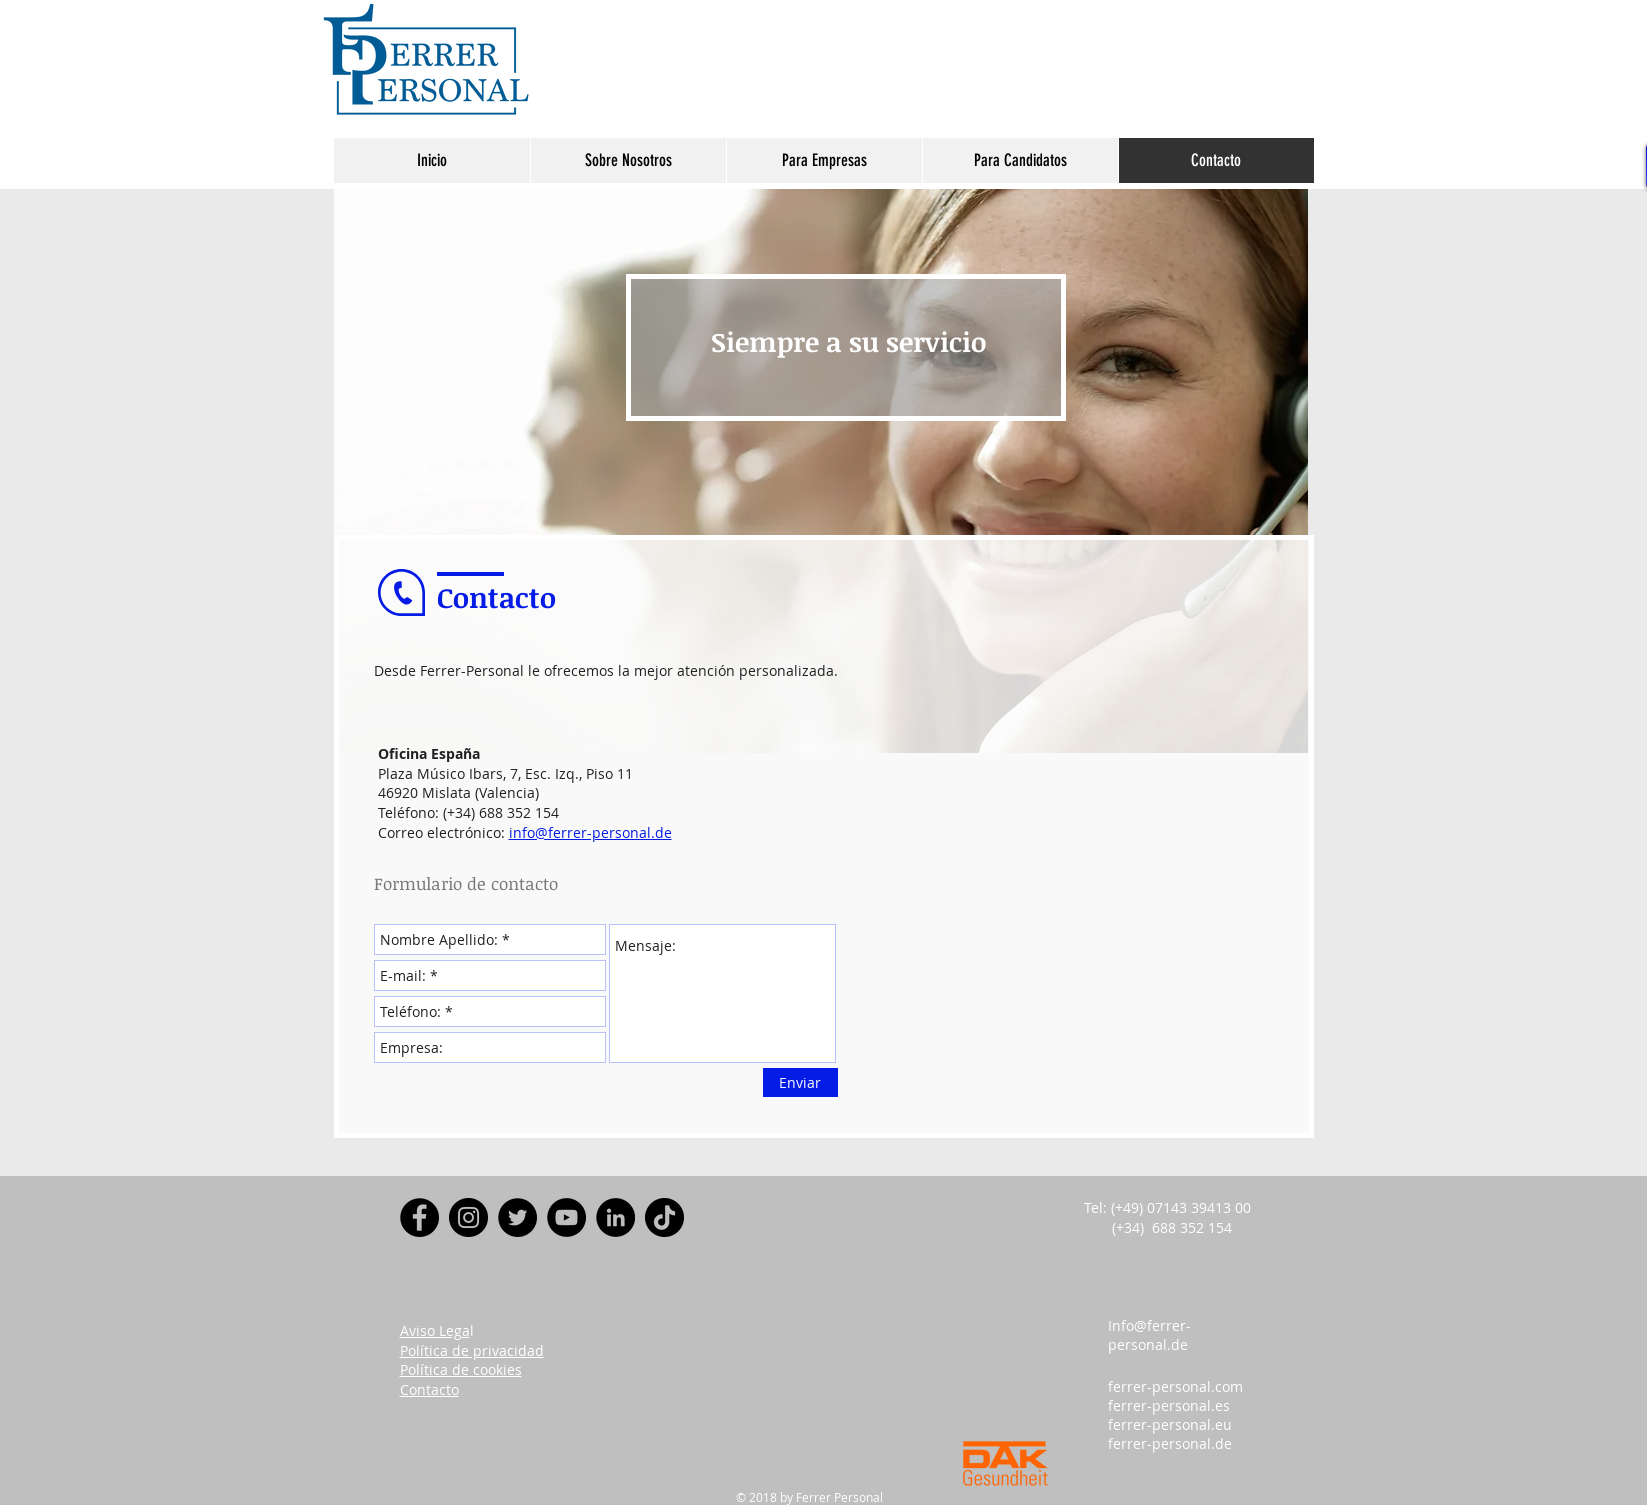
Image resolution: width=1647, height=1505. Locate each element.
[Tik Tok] (664, 1217)
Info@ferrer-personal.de (1149, 1335)
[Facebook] (419, 1217)
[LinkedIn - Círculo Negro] (615, 1217)
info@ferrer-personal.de (590, 832)
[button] (628, 160)
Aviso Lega (435, 1330)
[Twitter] (517, 1217)
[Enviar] (800, 1082)
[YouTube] (566, 1217)
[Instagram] (468, 1217)
